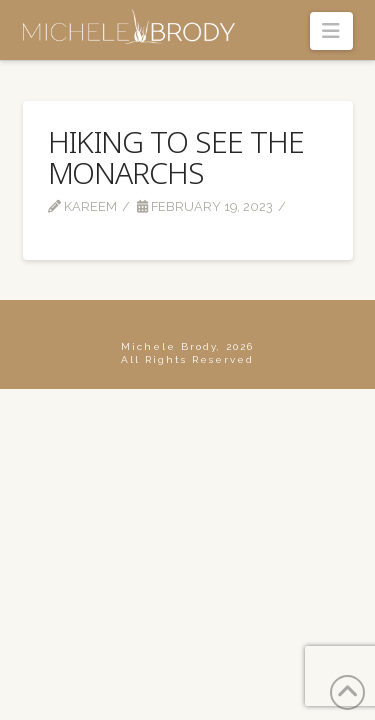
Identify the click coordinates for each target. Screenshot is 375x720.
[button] (331, 31)
